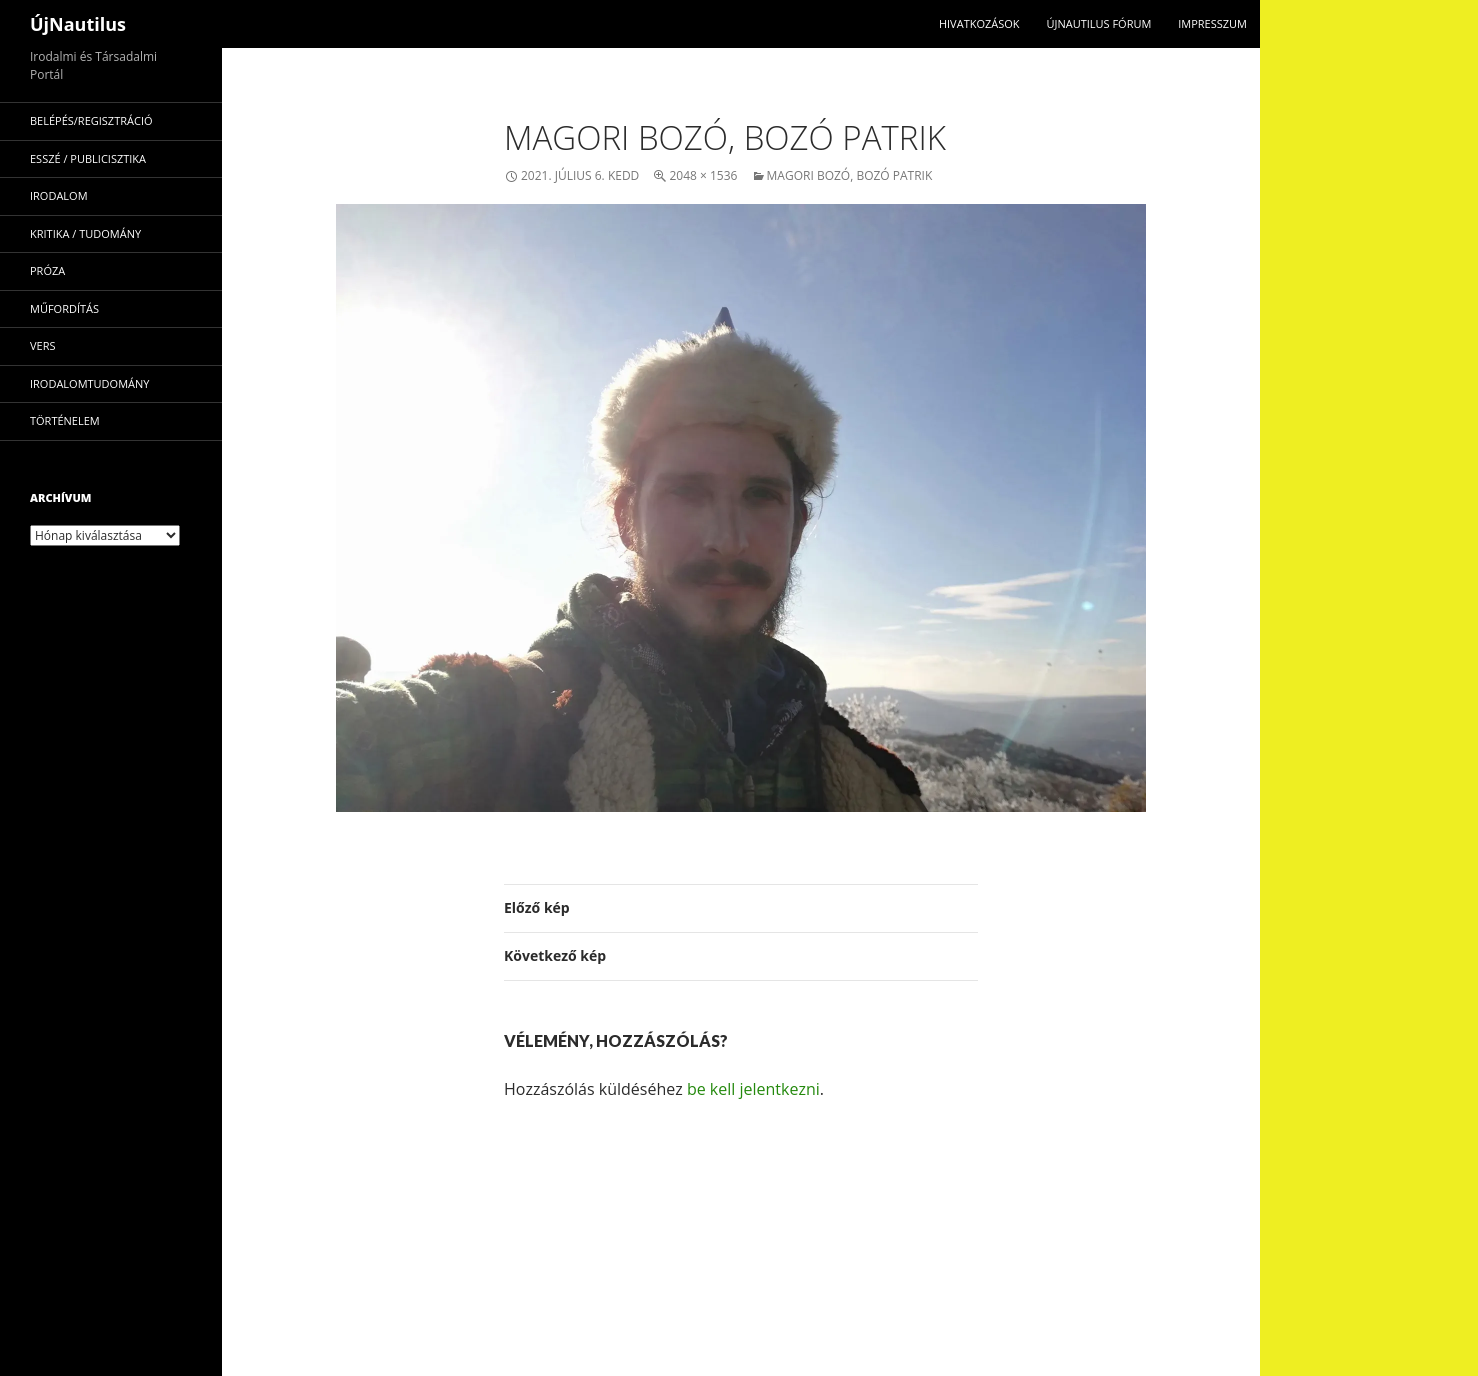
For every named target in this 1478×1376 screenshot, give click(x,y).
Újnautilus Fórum (1098, 23)
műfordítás (64, 308)
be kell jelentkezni (753, 1089)
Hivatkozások (979, 23)
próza (47, 270)
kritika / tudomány (85, 233)
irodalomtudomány (89, 383)
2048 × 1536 (703, 175)
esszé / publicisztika (88, 158)
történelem (65, 420)
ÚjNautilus (78, 24)
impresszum (1212, 23)
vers (43, 345)
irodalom (59, 195)
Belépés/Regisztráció (91, 120)
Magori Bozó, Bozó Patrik (850, 175)
